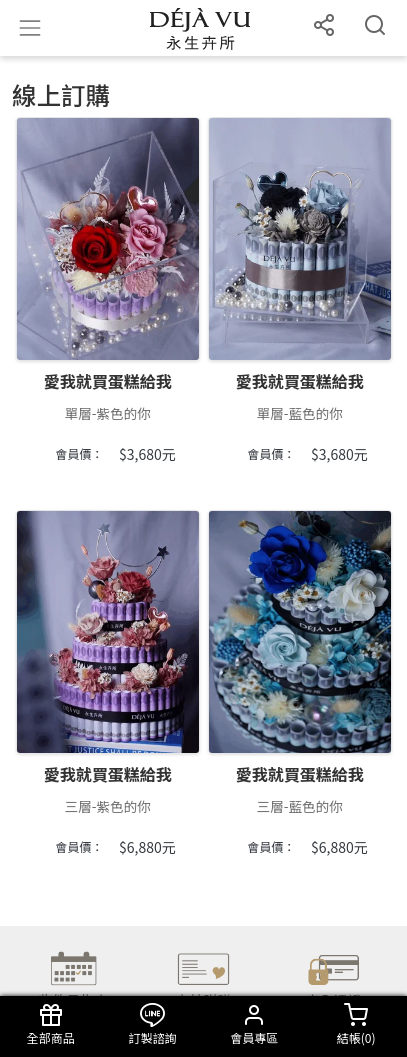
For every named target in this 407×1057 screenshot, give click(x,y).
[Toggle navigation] (30, 28)
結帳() (356, 1024)
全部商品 (51, 1024)
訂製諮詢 (153, 1024)
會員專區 (255, 1024)
